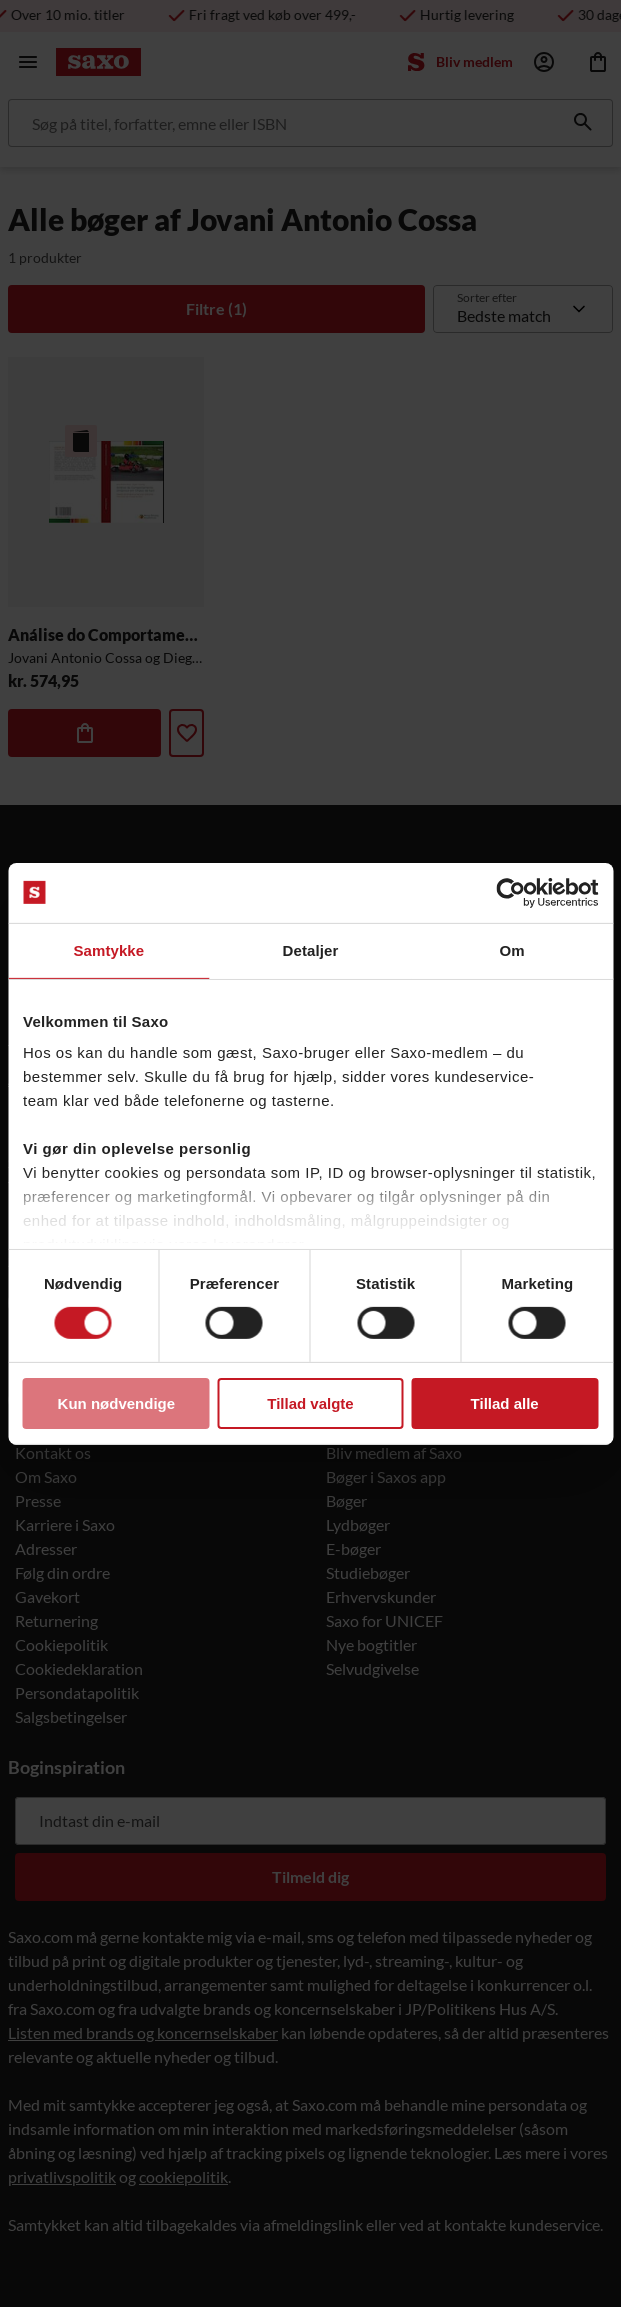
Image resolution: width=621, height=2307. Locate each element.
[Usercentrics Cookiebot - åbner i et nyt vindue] (510, 892)
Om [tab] (512, 949)
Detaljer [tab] (311, 949)
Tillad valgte (310, 1403)
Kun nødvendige (117, 1403)
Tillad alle (505, 1403)
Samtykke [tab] (108, 949)
